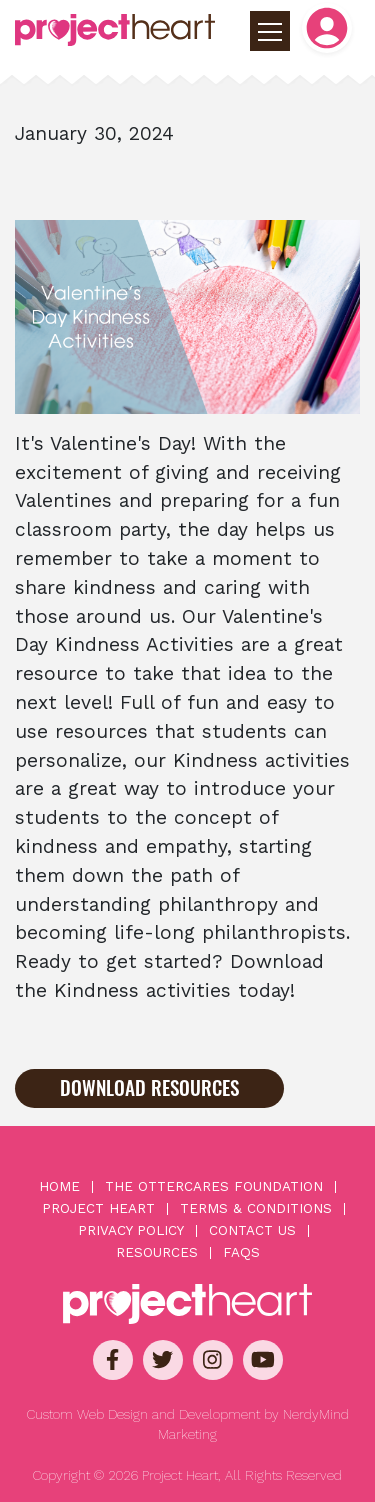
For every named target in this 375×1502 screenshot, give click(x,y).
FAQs (241, 1253)
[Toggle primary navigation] (270, 31)
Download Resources (149, 1087)
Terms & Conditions (256, 1209)
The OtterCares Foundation (214, 1187)
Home (59, 1187)
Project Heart (98, 1209)
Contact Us (252, 1231)
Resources (157, 1253)
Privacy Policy (131, 1231)
